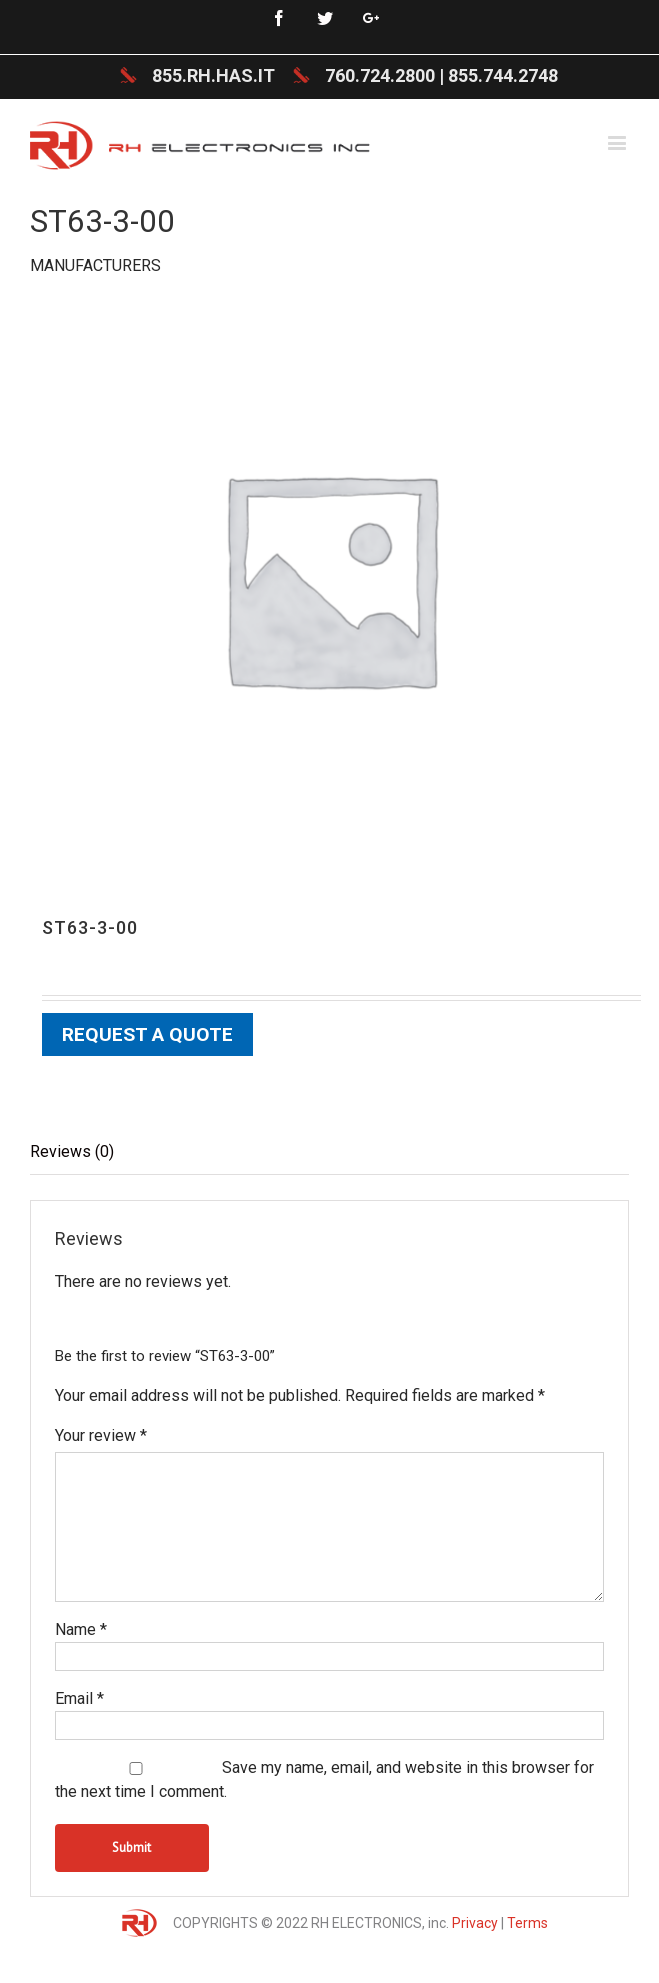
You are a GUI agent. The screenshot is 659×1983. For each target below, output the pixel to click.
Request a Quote (147, 1034)
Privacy (475, 1923)
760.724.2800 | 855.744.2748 (441, 75)
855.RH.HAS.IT (213, 75)
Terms (527, 1923)
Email (79, 1698)
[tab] (329, 1152)
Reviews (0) (72, 1151)
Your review (101, 1435)
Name (81, 1629)
